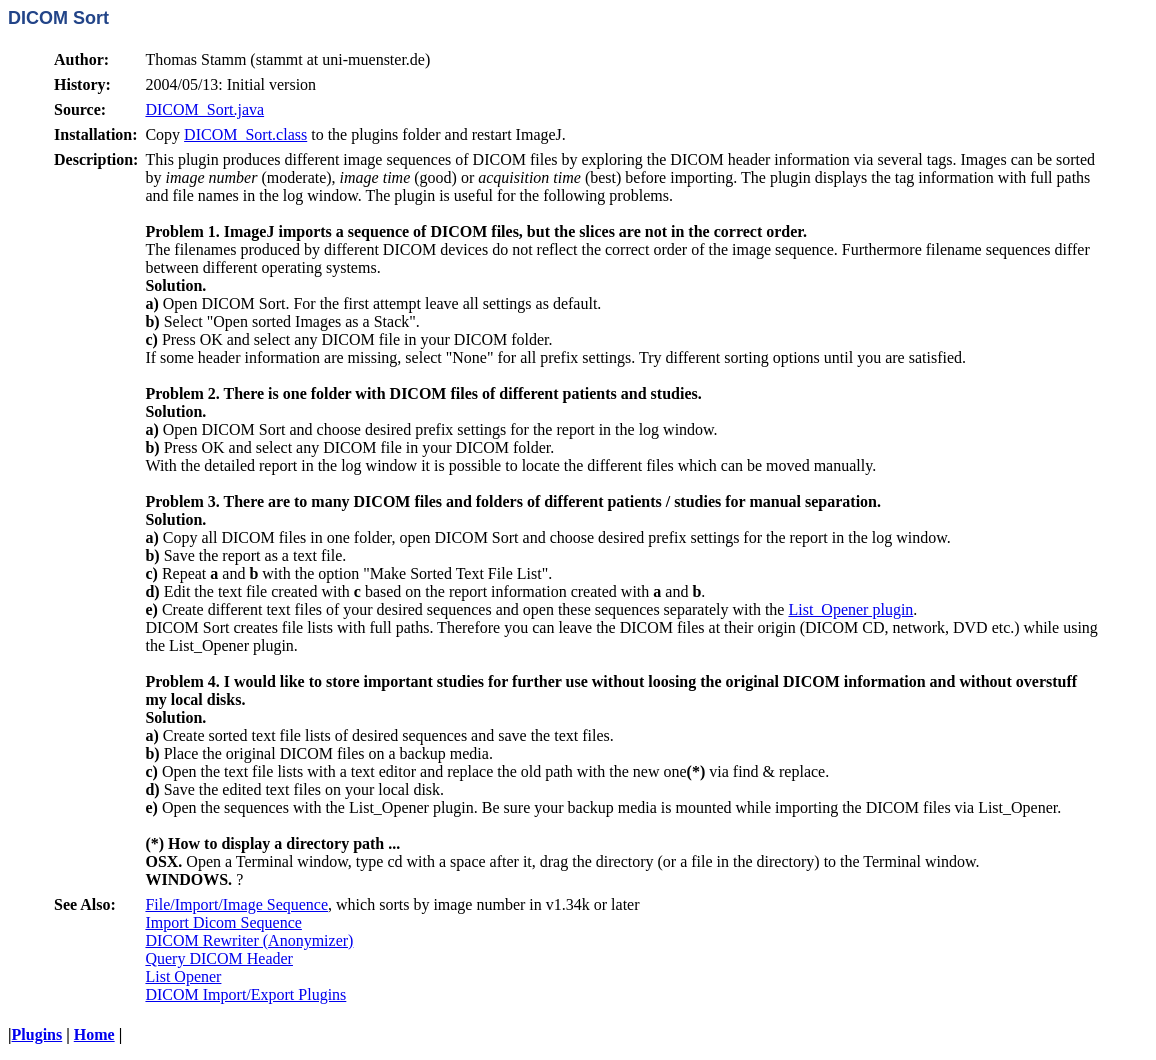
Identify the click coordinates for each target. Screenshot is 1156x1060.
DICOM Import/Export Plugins (245, 994)
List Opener (183, 976)
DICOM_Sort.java (204, 109)
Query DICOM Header (219, 958)
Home (94, 1034)
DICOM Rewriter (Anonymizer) (249, 940)
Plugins (37, 1034)
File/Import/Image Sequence (236, 904)
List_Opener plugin (850, 609)
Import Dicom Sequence (223, 922)
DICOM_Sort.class (245, 134)
